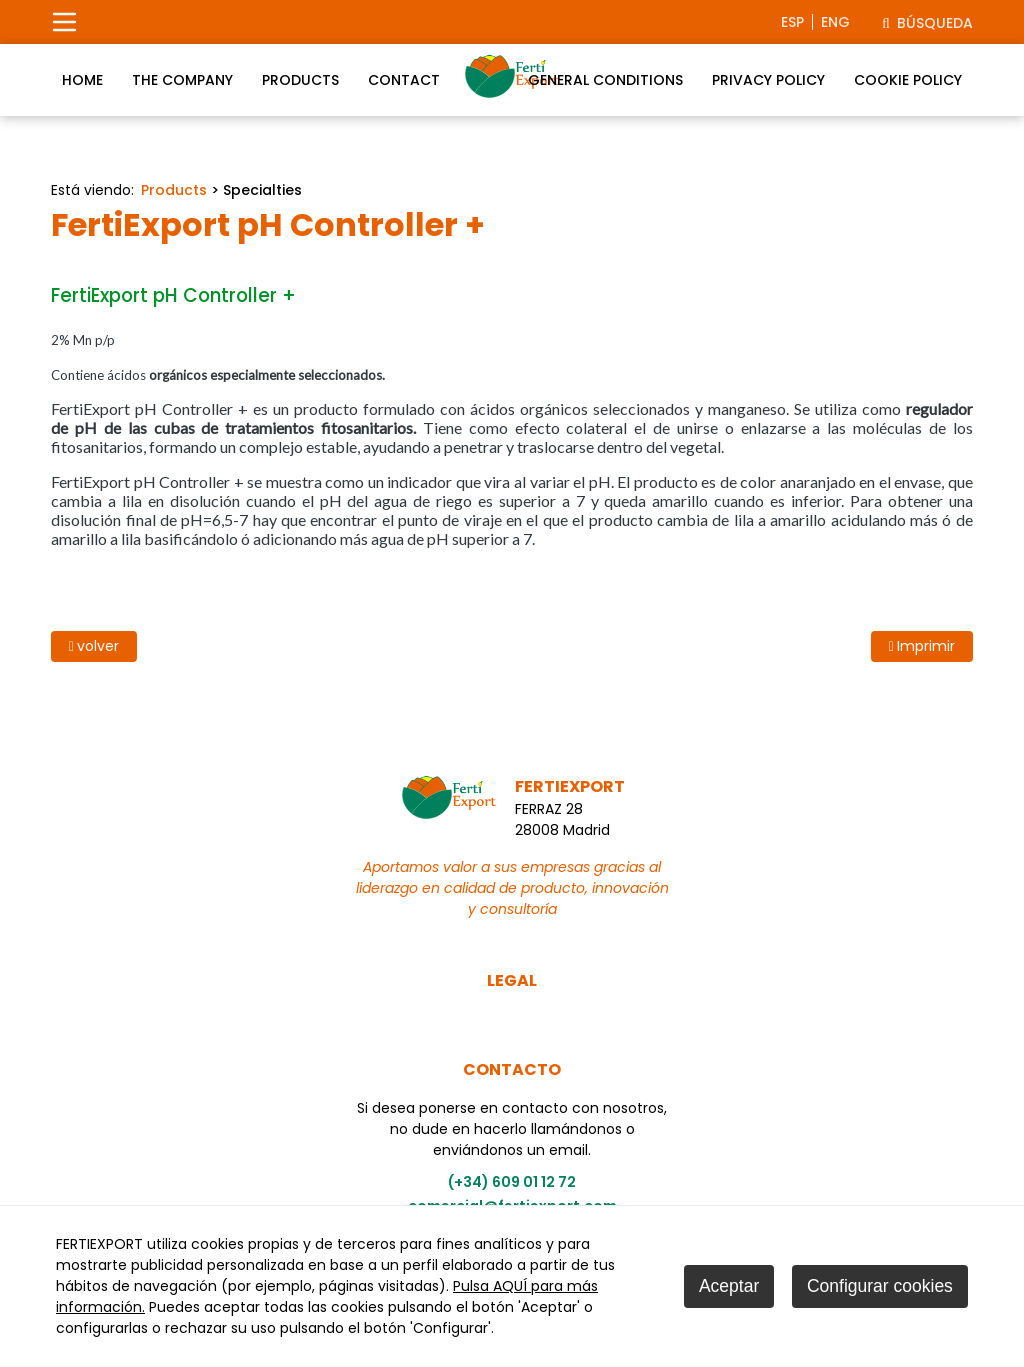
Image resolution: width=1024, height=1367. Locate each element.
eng (835, 22)
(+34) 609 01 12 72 (512, 1182)
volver (94, 646)
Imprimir (922, 646)
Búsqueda (927, 23)
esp (792, 22)
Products (174, 190)
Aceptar (729, 1286)
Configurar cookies (880, 1286)
